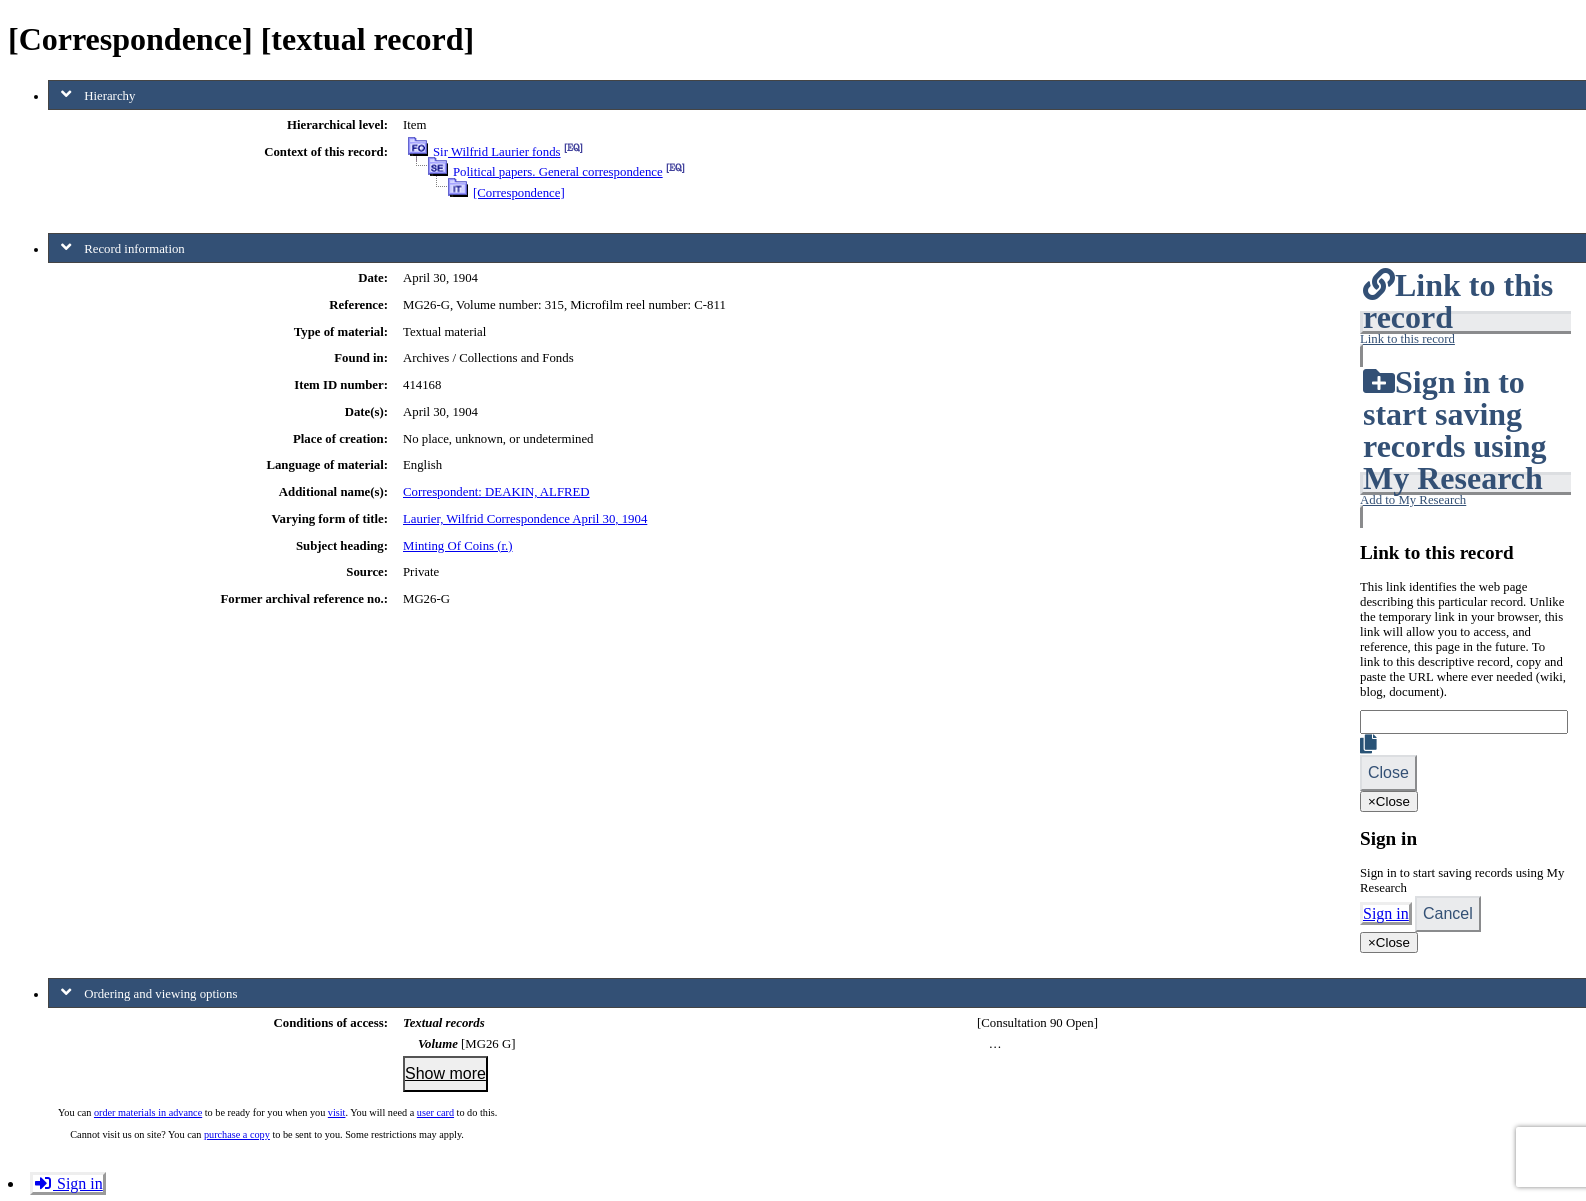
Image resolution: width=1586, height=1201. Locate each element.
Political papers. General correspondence (558, 172)
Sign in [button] (68, 1183)
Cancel (1448, 913)
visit (337, 1112)
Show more (445, 1073)
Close (1388, 772)
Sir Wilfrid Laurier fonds (497, 152)
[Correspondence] (519, 193)
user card (435, 1112)
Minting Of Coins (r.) (458, 546)
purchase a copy (237, 1134)
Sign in (1386, 913)
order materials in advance (148, 1112)
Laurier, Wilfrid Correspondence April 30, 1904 (525, 519)
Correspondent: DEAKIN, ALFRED (496, 492)
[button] (1465, 339)
